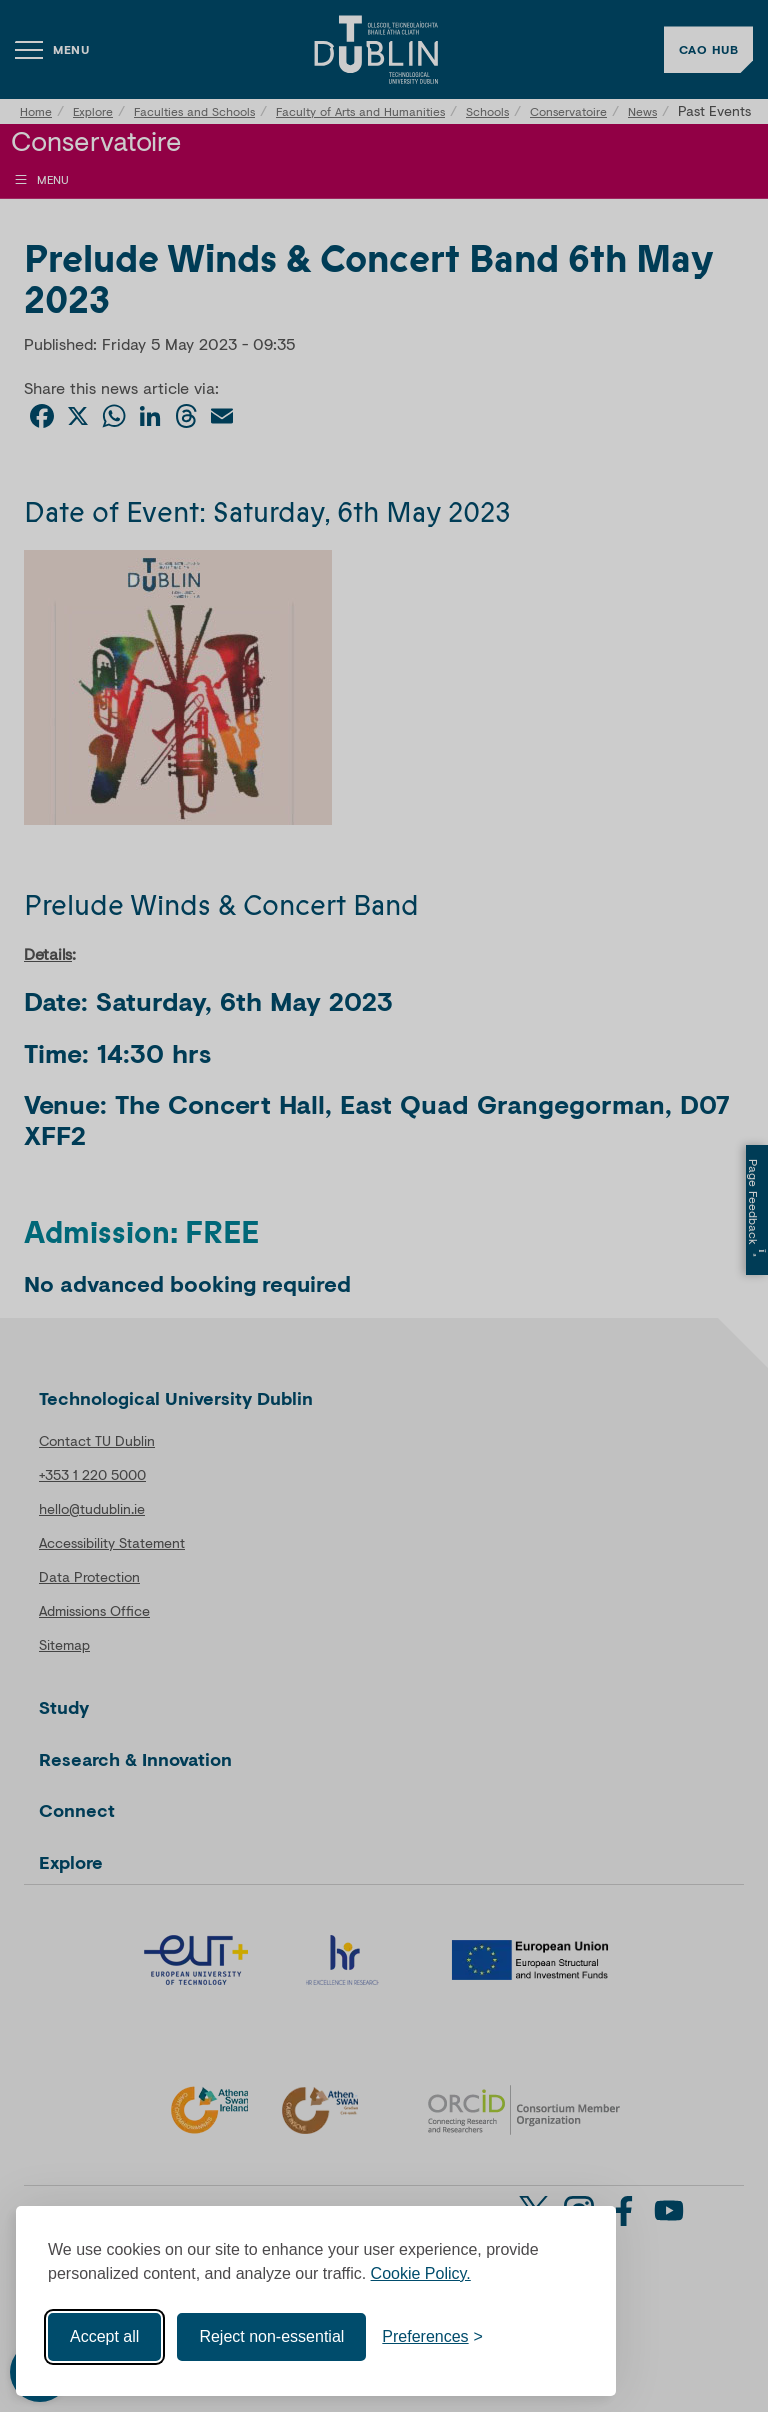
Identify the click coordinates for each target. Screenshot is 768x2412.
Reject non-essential (271, 2336)
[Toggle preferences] (432, 2337)
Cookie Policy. (421, 2273)
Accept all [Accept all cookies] (104, 2336)
